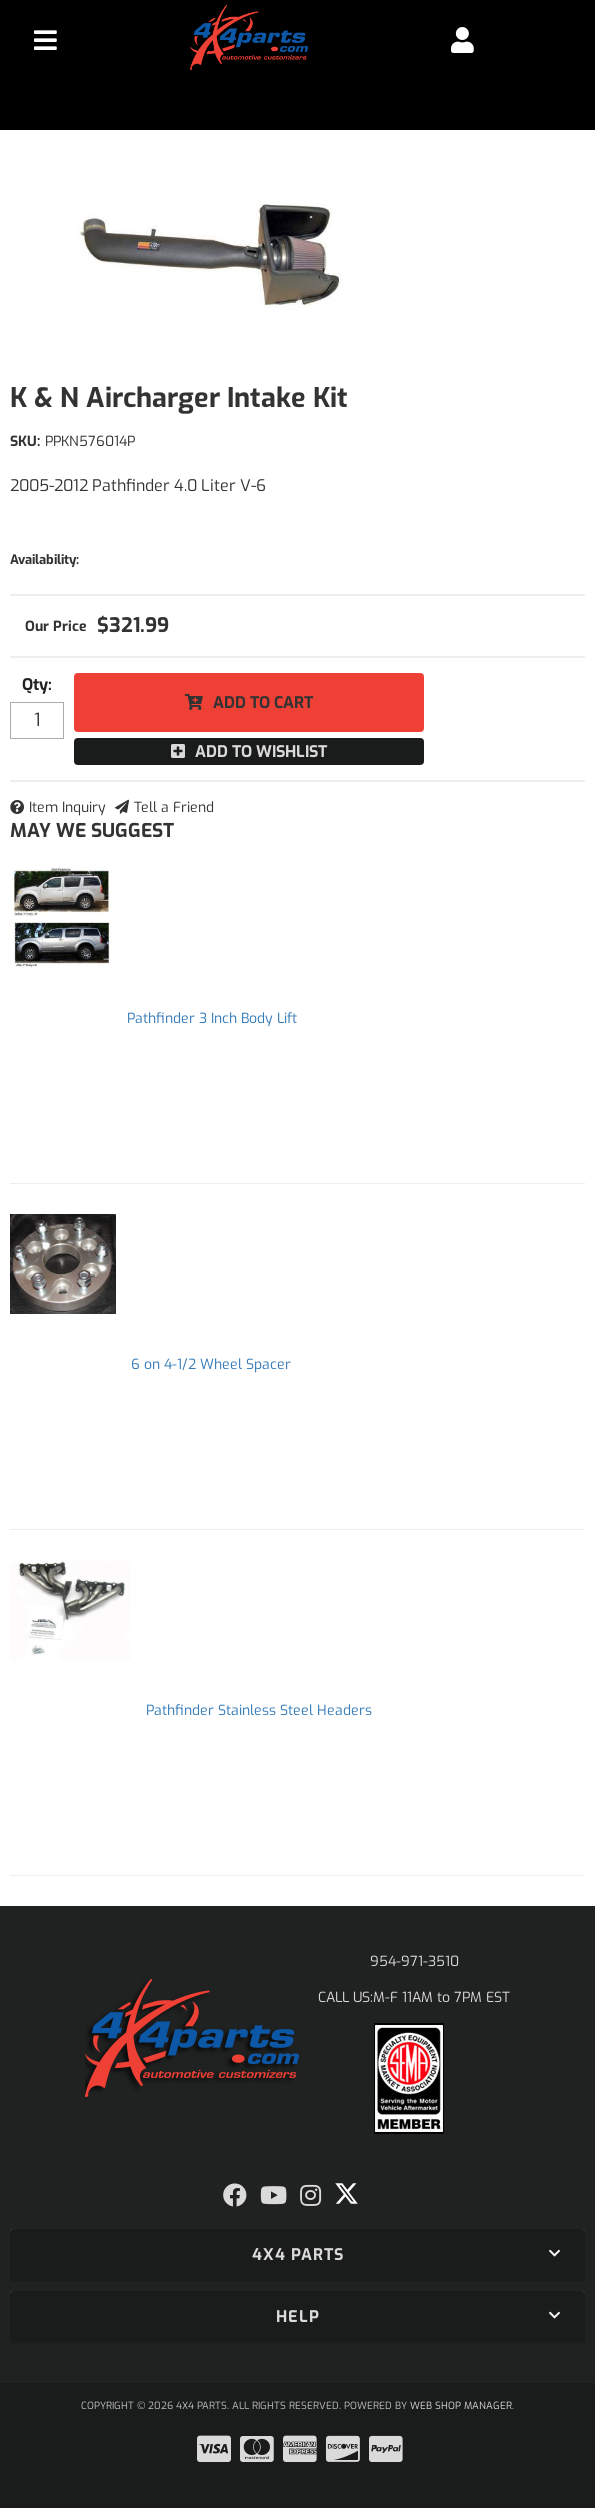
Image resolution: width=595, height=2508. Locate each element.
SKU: (25, 441)
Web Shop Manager (461, 2405)
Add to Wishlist (261, 751)
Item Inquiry (67, 807)
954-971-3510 (414, 1961)
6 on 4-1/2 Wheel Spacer (211, 1364)
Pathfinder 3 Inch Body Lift (212, 1018)
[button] (297, 2255)
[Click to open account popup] (462, 40)
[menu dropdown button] (45, 40)
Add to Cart (263, 702)
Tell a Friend (174, 807)
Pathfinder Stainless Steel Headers (259, 1710)
